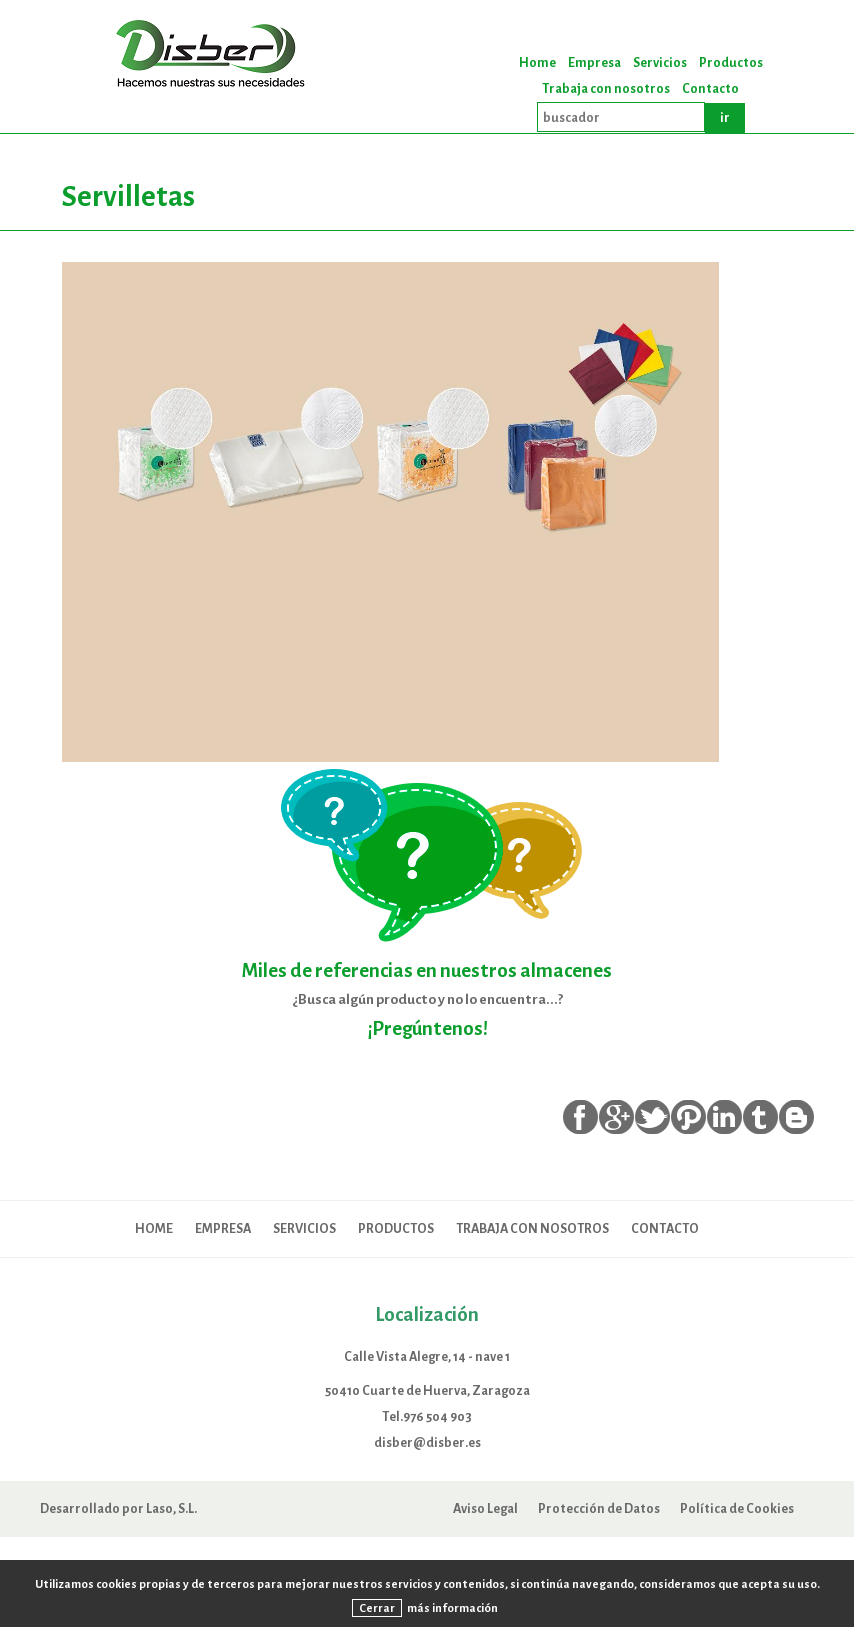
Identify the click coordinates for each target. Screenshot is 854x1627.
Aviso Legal (485, 1508)
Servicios (660, 63)
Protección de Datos (599, 1508)
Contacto (710, 89)
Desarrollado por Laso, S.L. (118, 1508)
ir (725, 118)
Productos (731, 63)
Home (537, 63)
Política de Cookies (737, 1508)
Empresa (594, 63)
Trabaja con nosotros (606, 89)
